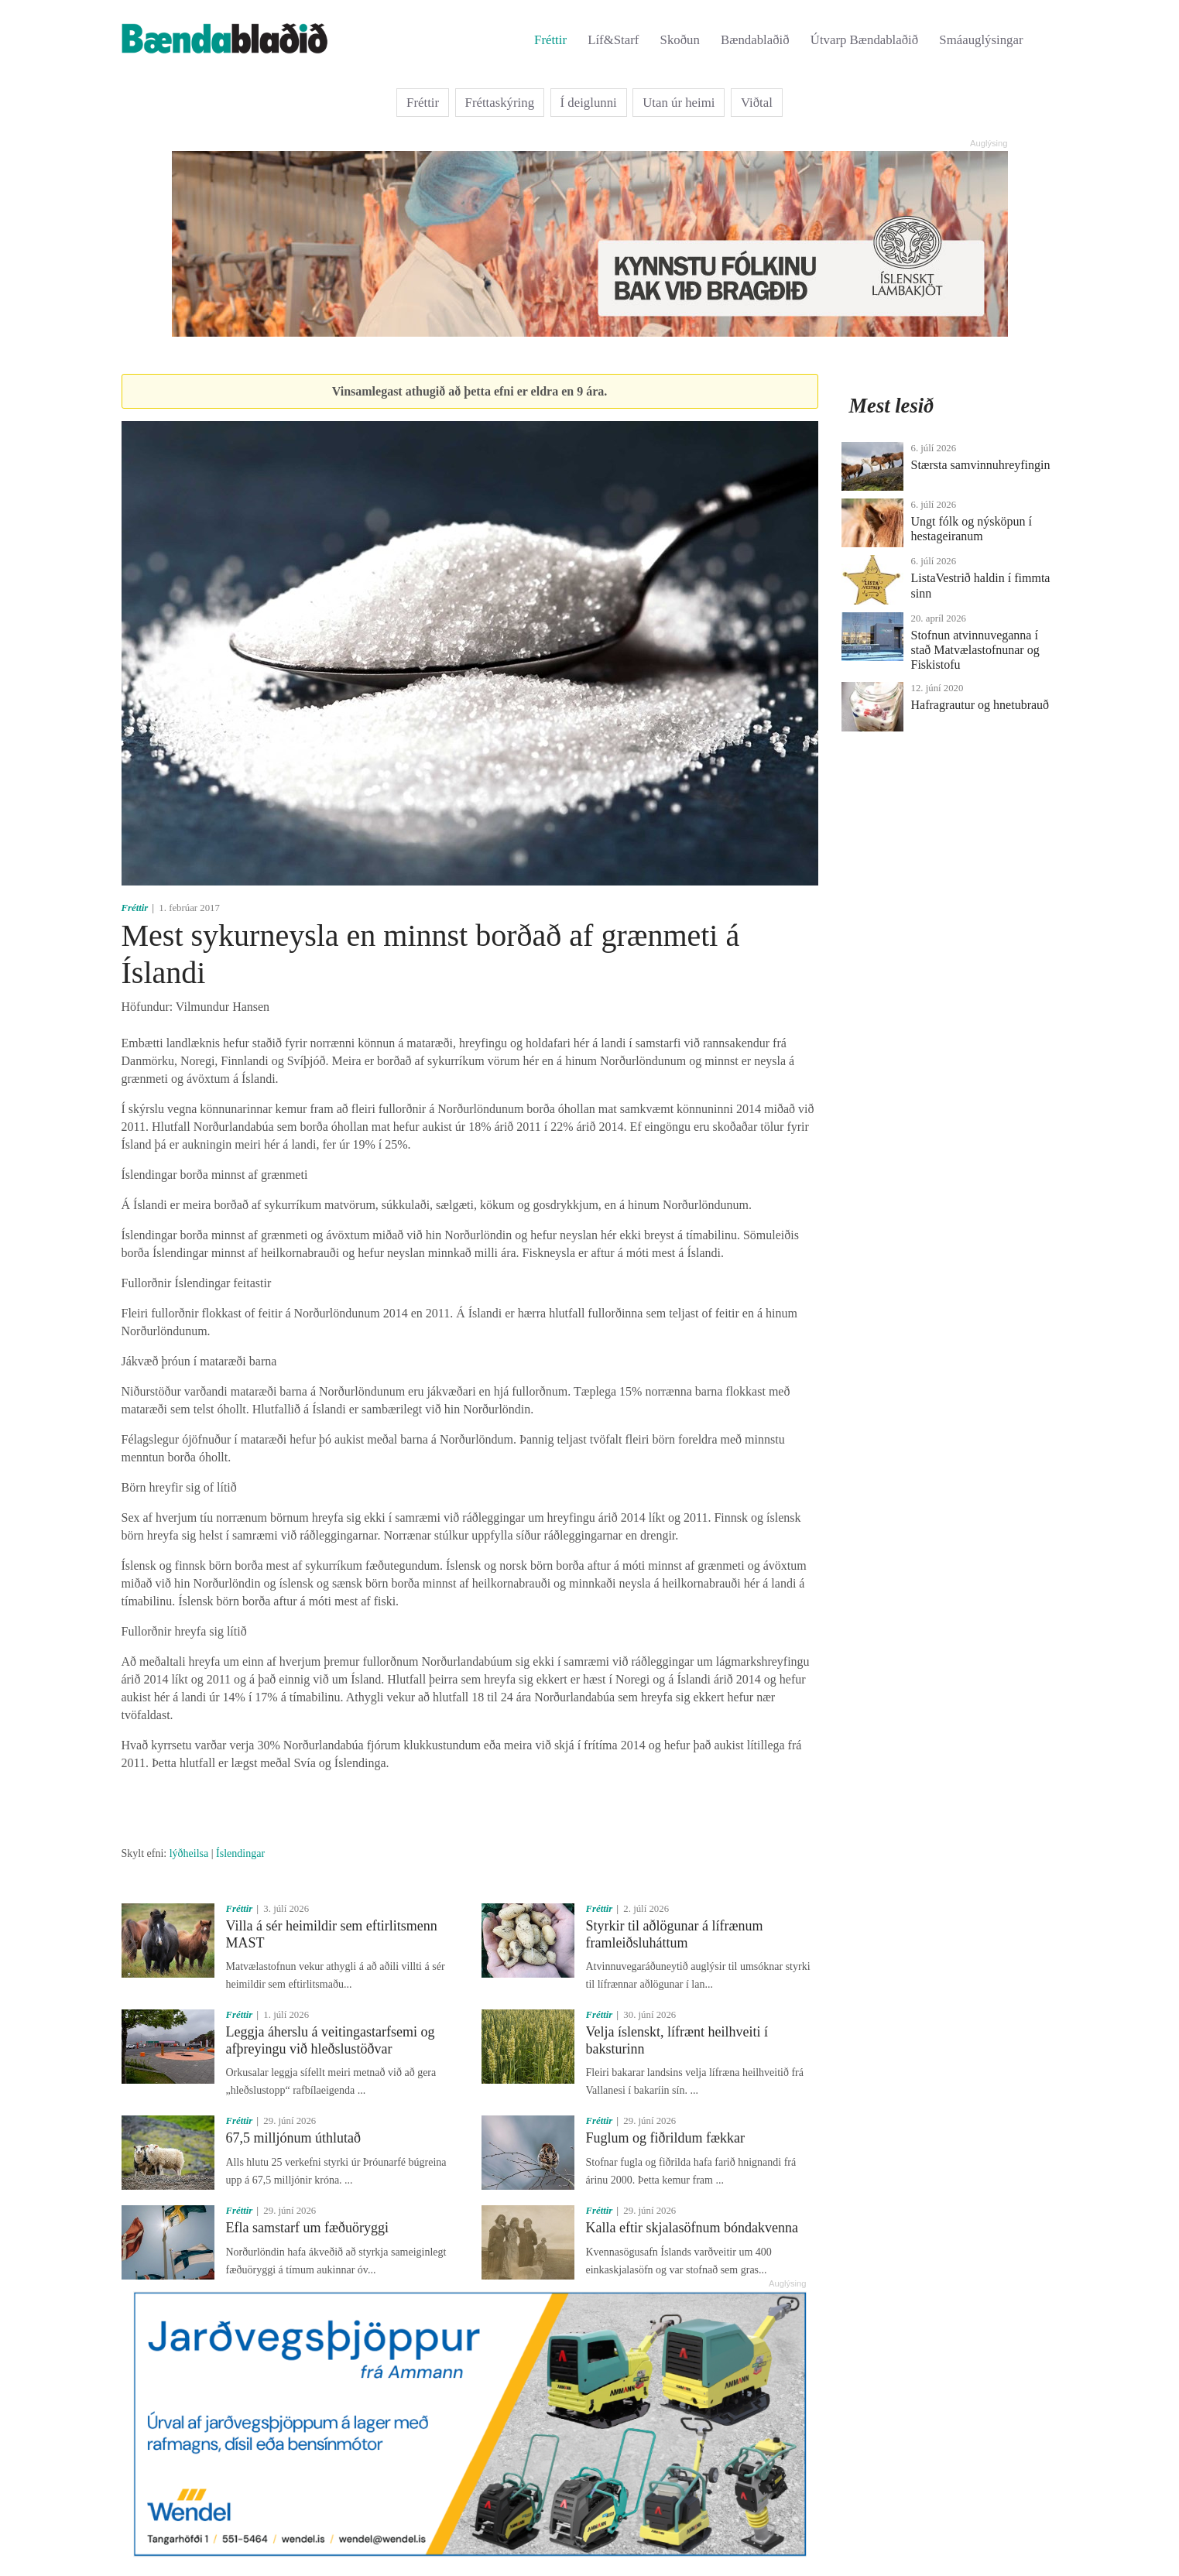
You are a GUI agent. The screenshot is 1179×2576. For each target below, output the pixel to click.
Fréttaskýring (500, 102)
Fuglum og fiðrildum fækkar (665, 2138)
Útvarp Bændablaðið (864, 40)
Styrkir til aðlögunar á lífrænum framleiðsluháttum (674, 1934)
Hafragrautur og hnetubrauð (980, 704)
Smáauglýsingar (981, 40)
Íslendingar (240, 1853)
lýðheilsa (189, 1853)
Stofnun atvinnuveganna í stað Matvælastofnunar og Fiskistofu (975, 650)
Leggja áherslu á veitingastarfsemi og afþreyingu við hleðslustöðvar (330, 2040)
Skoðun (680, 40)
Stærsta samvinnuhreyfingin (980, 464)
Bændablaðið (755, 40)
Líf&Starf (613, 40)
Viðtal (757, 102)
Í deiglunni (588, 102)
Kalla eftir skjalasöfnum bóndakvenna (692, 2227)
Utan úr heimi (679, 102)
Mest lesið (891, 405)
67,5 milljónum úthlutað (294, 2138)
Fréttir (550, 40)
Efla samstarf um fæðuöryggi (307, 2227)
